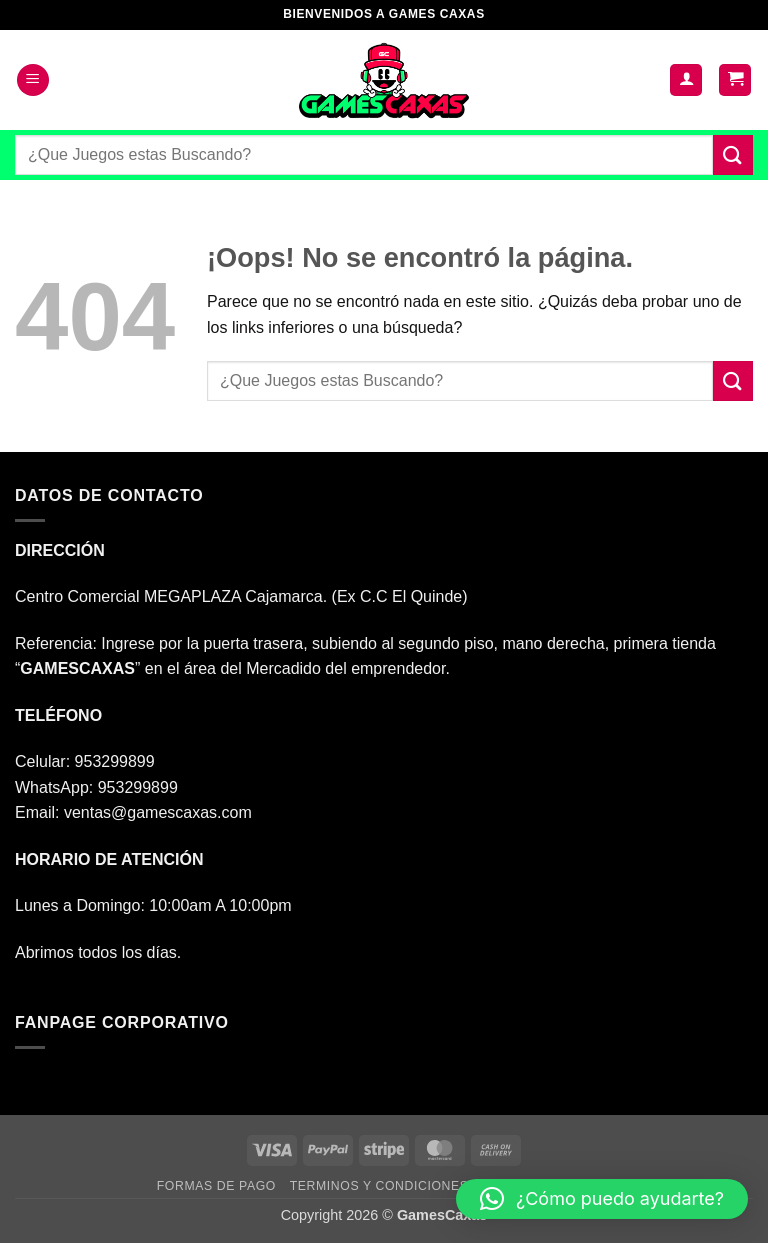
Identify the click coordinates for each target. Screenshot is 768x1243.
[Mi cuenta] (686, 80)
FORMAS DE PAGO (216, 1186)
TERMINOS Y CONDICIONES (379, 1186)
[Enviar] (733, 154)
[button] (33, 80)
